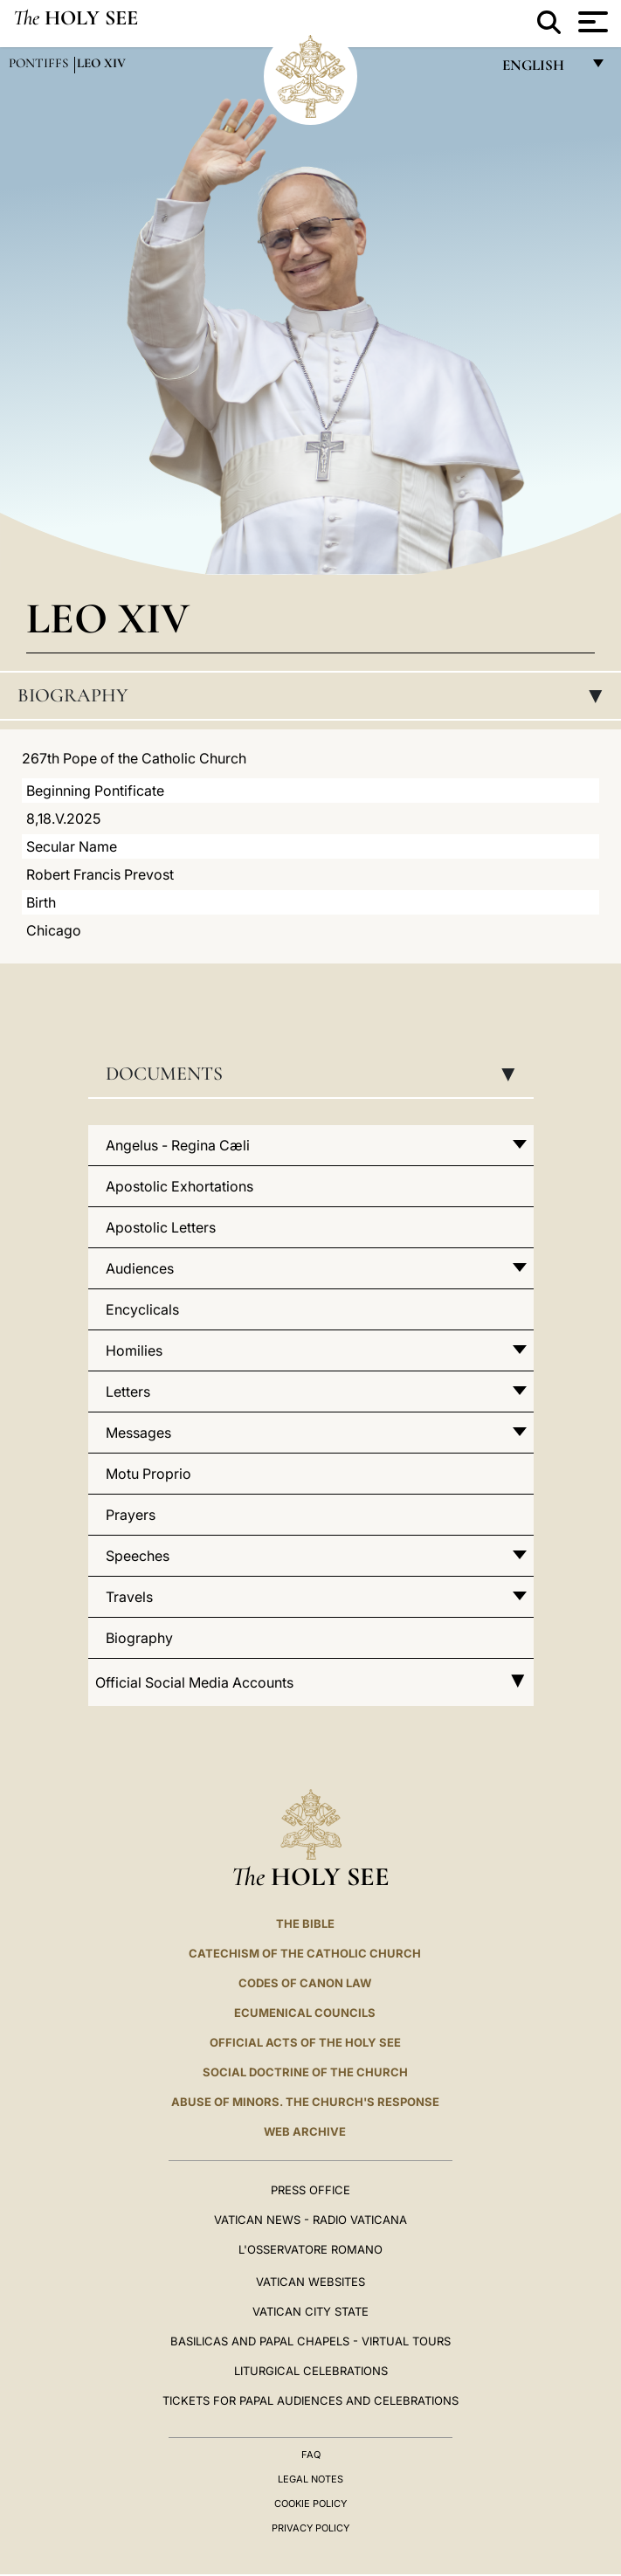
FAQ (311, 2454)
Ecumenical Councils (305, 2013)
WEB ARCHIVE (305, 2131)
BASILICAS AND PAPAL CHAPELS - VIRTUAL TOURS (310, 2341)
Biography (315, 695)
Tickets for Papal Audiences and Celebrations (310, 2400)
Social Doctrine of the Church (305, 2072)
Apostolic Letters (161, 1227)
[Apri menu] (591, 22)
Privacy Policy (310, 2528)
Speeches (137, 1555)
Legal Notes (310, 2479)
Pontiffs (40, 63)
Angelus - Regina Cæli (178, 1145)
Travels (129, 1597)
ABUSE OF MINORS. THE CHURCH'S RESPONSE (305, 2102)
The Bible (305, 1923)
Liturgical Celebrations (311, 2371)
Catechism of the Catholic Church (305, 1953)
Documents (316, 1073)
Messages (138, 1432)
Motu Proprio (148, 1473)
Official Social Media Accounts (311, 1682)
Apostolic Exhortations (179, 1186)
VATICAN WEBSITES (310, 2282)
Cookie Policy (310, 2503)
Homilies (134, 1350)
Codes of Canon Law (304, 1983)
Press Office (310, 2190)
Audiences (140, 1268)
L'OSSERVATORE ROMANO (310, 2249)
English (541, 69)
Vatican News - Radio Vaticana (310, 2220)
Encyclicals (142, 1309)
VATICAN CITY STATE (310, 2311)
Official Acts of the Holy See (305, 2042)
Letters (128, 1391)
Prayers (130, 1514)
